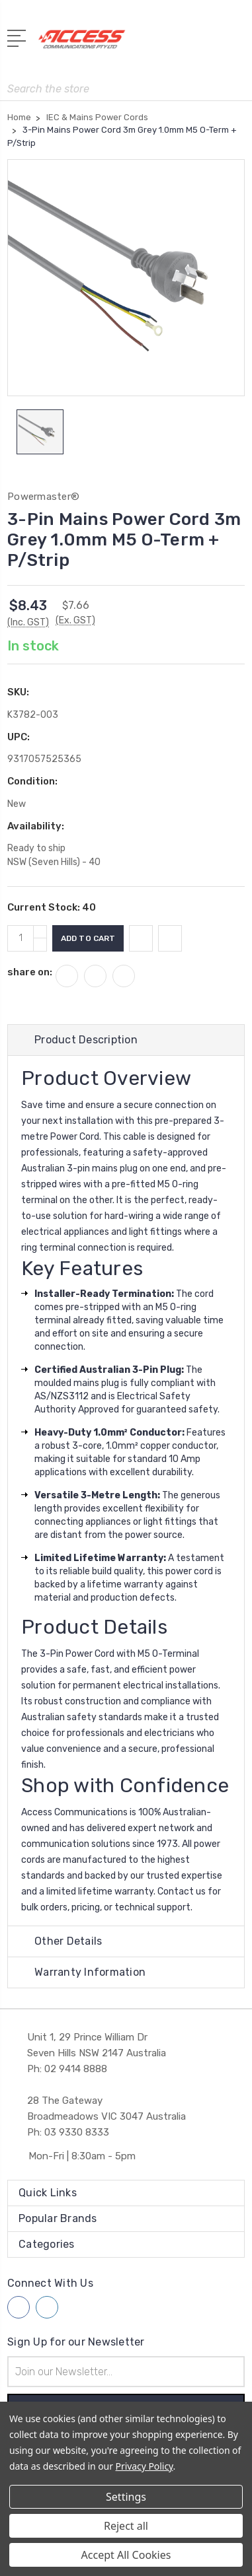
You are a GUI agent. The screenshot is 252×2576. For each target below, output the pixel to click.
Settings (126, 2496)
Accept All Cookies (126, 2555)
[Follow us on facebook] (18, 2307)
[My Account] (182, 43)
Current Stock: (51, 907)
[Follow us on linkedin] (47, 2307)
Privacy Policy (144, 2466)
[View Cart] (237, 43)
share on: (29, 972)
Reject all (126, 2526)
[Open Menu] (18, 37)
